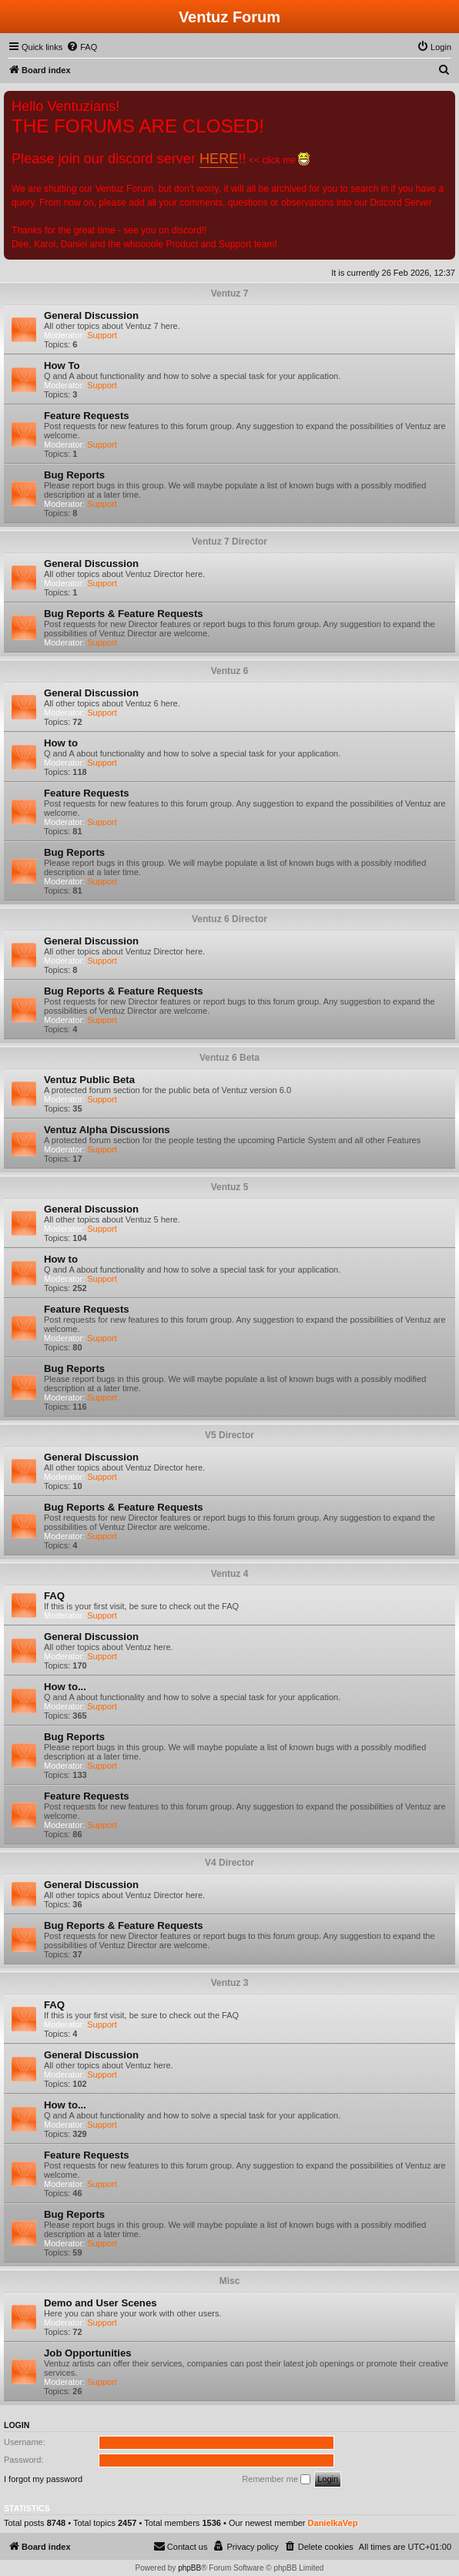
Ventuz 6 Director (229, 919)
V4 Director (229, 1862)
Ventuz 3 (230, 1982)
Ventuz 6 (230, 671)
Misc (229, 2281)
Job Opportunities (88, 2353)
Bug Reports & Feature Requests (123, 613)
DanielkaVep (333, 2522)
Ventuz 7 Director (229, 541)
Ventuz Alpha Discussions (107, 1129)
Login (16, 2425)
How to (61, 743)
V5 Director (229, 1435)
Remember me (276, 2479)
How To (62, 365)
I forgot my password (43, 2479)
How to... (65, 1686)
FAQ (54, 1596)
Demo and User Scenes (100, 2303)
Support (102, 335)
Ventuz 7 (230, 293)
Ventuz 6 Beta (229, 1057)
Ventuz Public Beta (89, 1079)
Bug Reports (74, 475)
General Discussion (91, 315)
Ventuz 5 (230, 1187)
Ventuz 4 (230, 1573)
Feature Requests (86, 415)
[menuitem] (81, 47)
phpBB (189, 2568)
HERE (218, 158)
